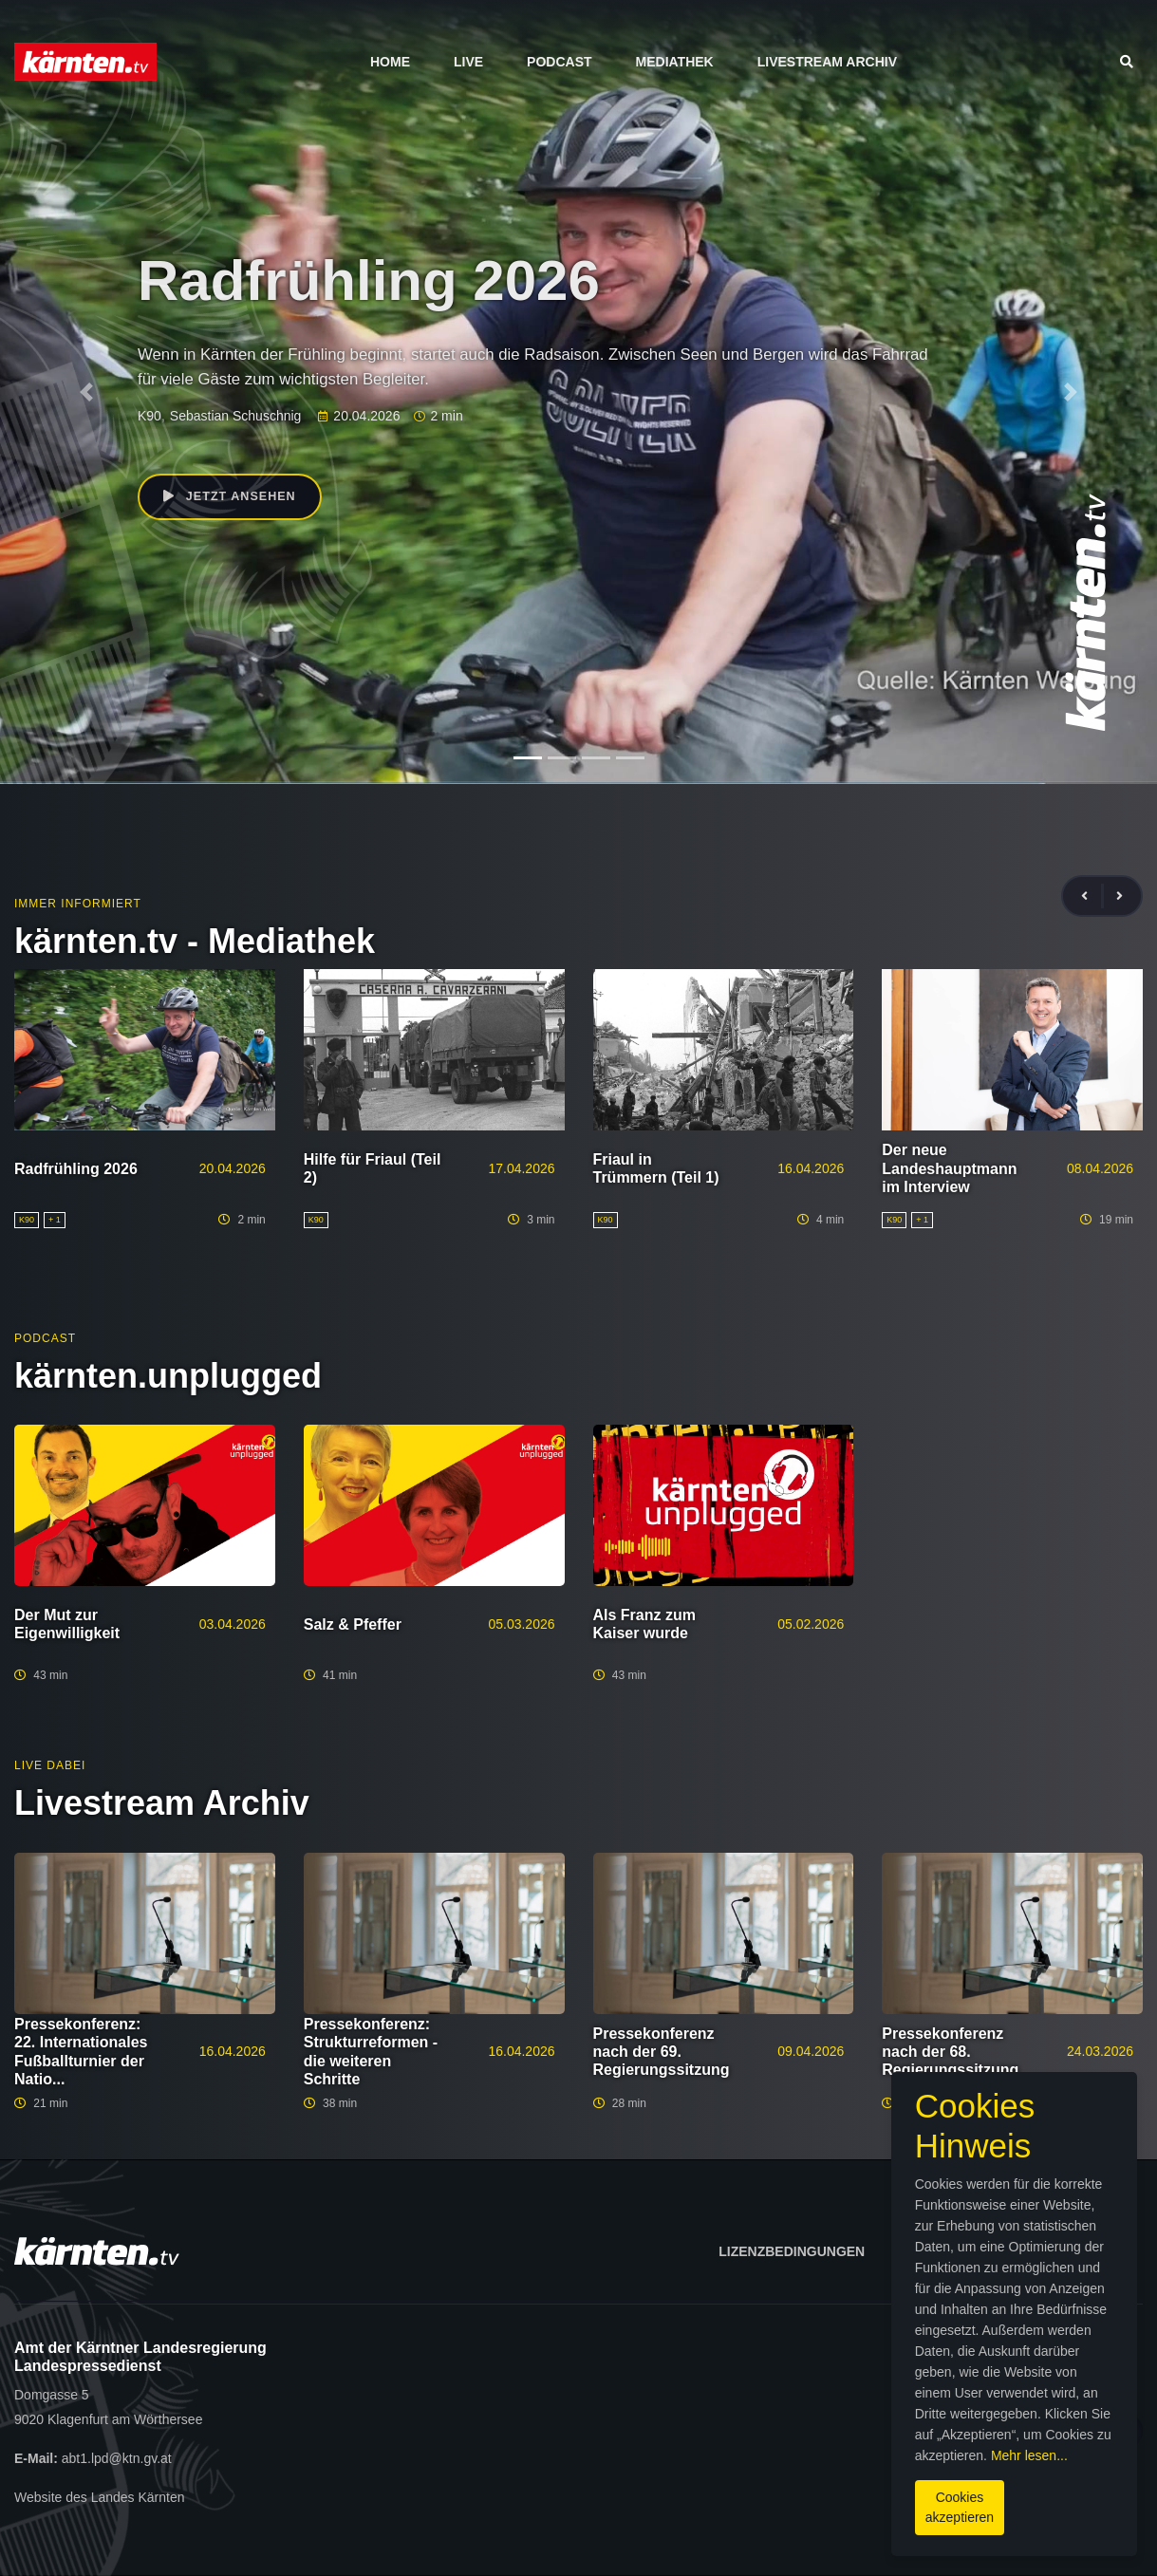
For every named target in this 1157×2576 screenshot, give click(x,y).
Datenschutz (1084, 2251)
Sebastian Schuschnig (236, 415)
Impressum (949, 2251)
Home (390, 61)
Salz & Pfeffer (352, 1624)
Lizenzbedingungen (791, 2251)
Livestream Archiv (827, 61)
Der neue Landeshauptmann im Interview (949, 1168)
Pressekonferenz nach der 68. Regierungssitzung (950, 2051)
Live (468, 61)
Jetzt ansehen (236, 499)
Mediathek (675, 61)
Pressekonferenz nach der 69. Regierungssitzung (661, 2051)
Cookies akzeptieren (683, 2489)
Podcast (559, 61)
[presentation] (1092, 896)
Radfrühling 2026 (76, 1169)
